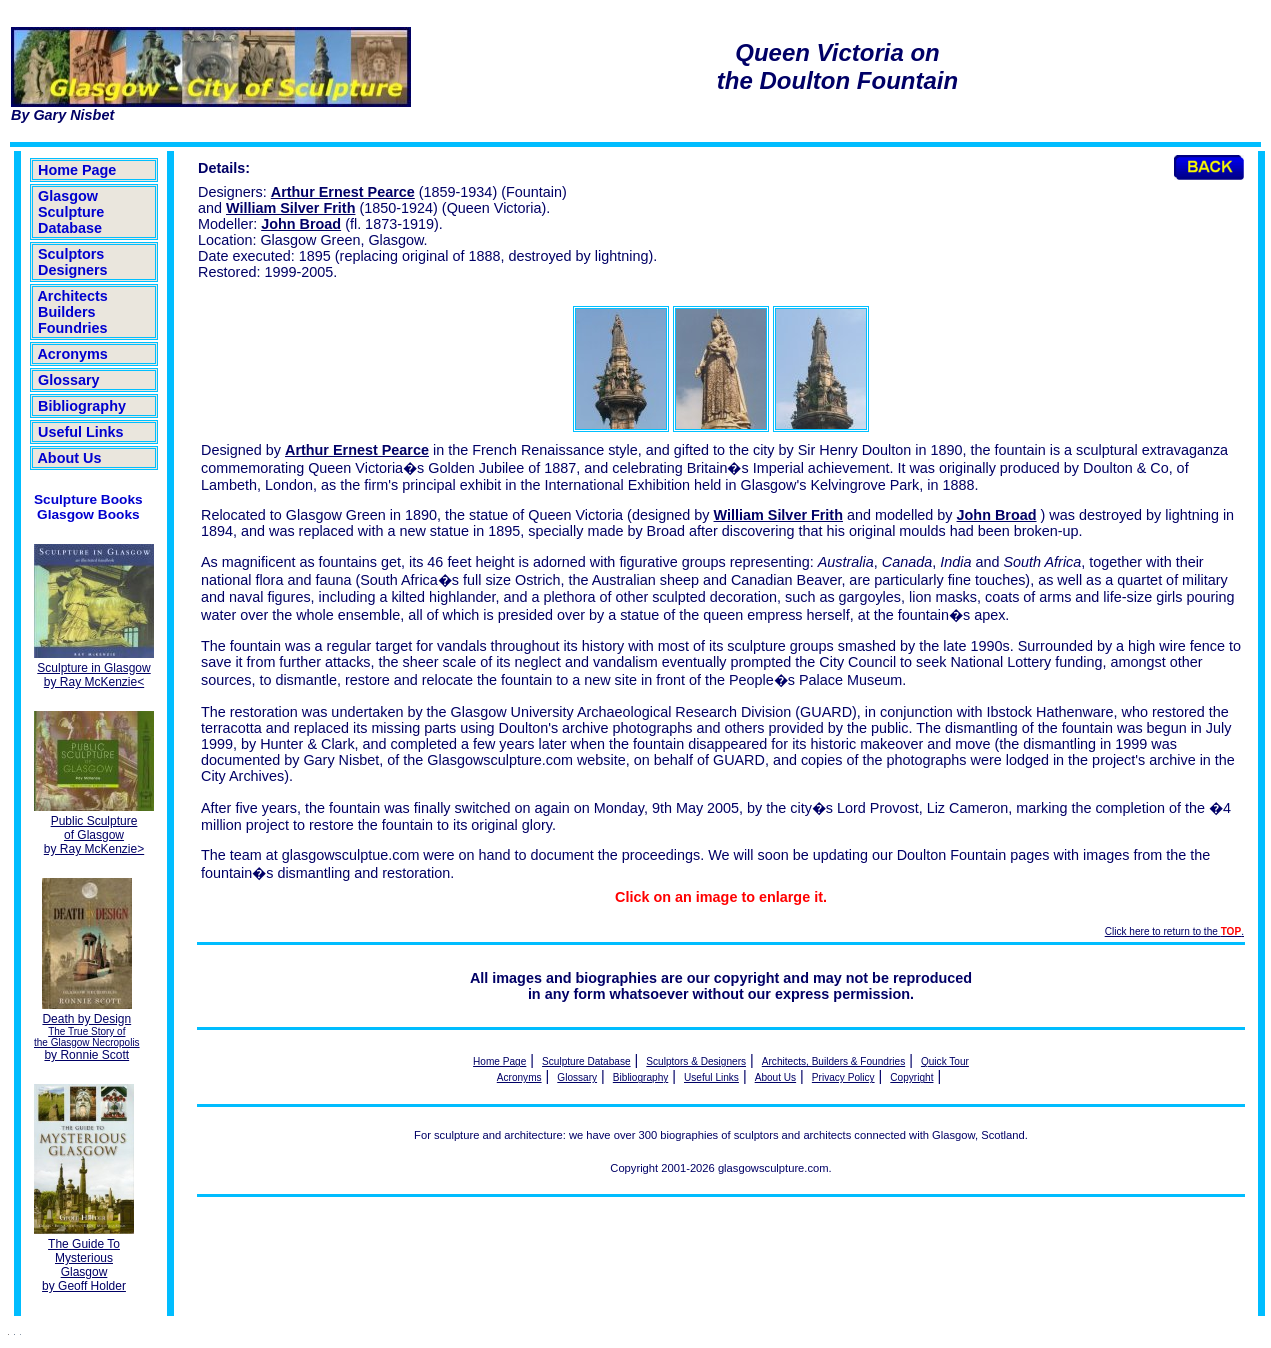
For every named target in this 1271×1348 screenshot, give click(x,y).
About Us (69, 458)
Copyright (911, 1077)
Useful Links (81, 432)
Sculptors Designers (73, 262)
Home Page (77, 170)
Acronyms (73, 354)
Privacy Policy (843, 1077)
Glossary (69, 380)
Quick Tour (945, 1061)
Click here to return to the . (1174, 931)
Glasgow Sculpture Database (71, 212)
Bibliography (82, 406)
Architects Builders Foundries (73, 312)
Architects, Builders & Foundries (833, 1061)
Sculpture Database (586, 1061)
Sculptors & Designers (696, 1061)
